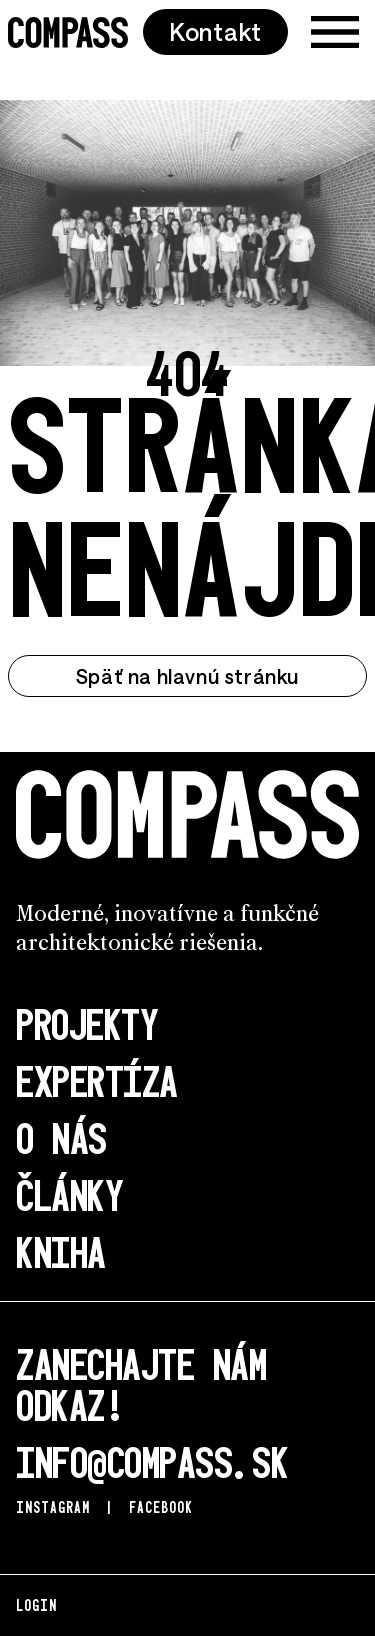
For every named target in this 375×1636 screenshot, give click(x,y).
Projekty (87, 1022)
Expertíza (97, 1079)
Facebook (161, 1506)
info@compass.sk (152, 1460)
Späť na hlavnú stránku (187, 676)
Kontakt (215, 31)
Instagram (53, 1506)
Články (69, 1193)
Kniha (61, 1250)
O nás (61, 1136)
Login (36, 1604)
